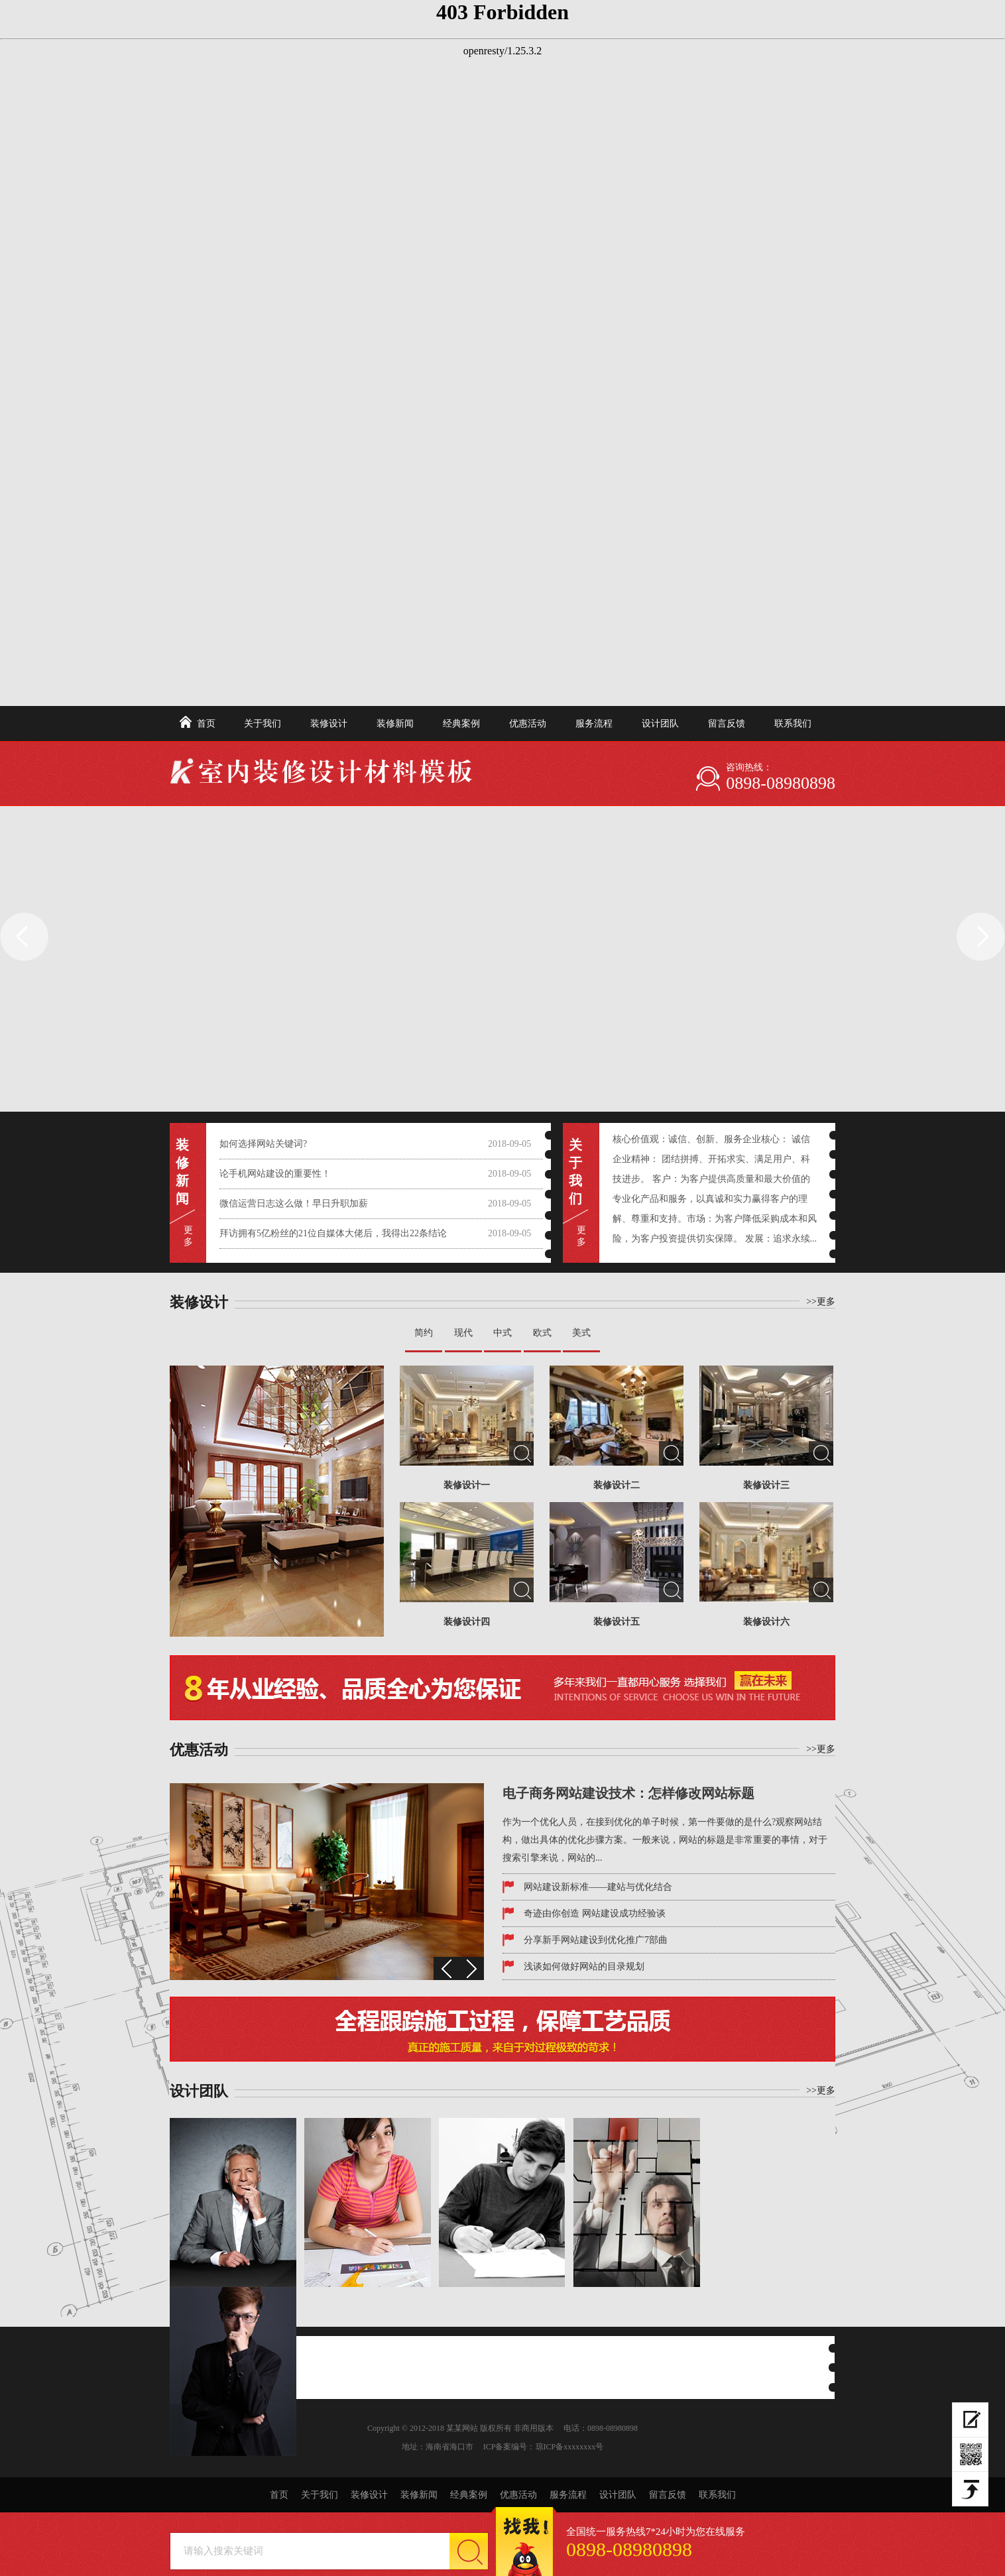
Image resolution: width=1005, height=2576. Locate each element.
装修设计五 (616, 1622)
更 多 (188, 1236)
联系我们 (792, 724)
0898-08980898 (780, 783)
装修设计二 (616, 1485)
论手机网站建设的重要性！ (275, 1174)
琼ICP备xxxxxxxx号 (570, 2446)
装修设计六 (766, 1622)
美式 (581, 1333)
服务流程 (594, 724)
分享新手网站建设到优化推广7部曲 (596, 1940)
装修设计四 (466, 1622)
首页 (206, 724)
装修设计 (328, 724)
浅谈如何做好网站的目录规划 (584, 1966)
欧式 (542, 1333)
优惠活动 (527, 724)
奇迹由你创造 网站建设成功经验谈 (595, 1913)
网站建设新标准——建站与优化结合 (598, 1887)
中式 (502, 1333)
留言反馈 (726, 724)
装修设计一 (466, 1485)
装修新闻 (395, 724)
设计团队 (660, 724)
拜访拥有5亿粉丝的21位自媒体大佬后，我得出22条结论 (333, 1233)
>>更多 (820, 1302)
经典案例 (461, 724)
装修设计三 (766, 1485)
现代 (463, 1333)
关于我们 (262, 724)
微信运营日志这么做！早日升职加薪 (293, 1203)
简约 (423, 1333)
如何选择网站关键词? (263, 1144)
